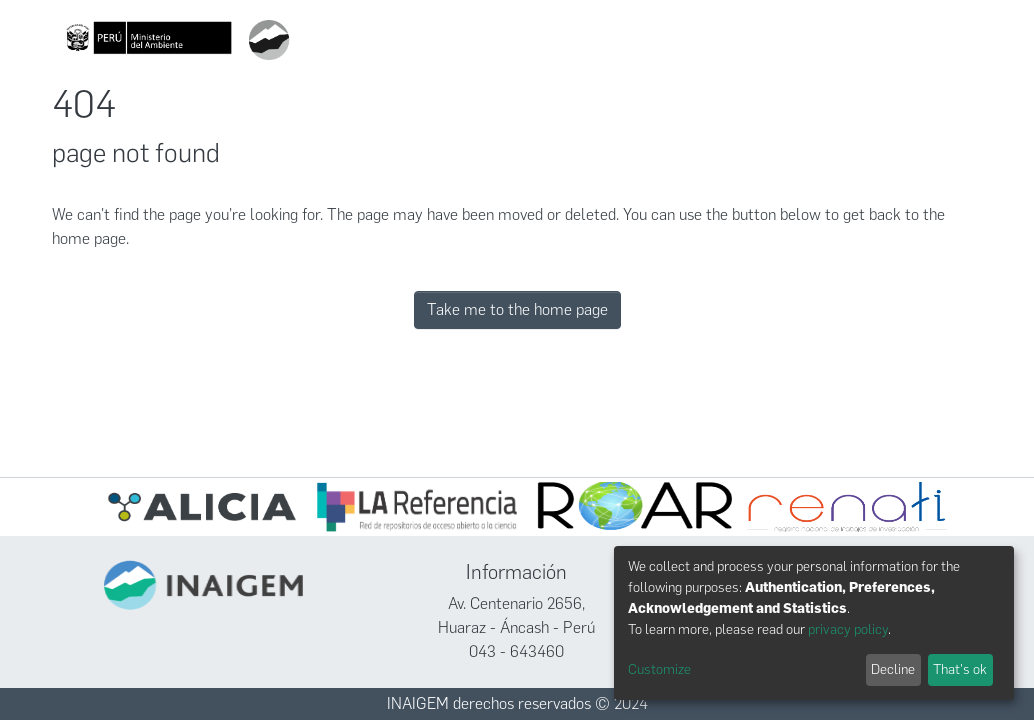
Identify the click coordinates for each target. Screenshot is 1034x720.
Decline (893, 669)
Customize (659, 669)
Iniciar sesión (917, 40)
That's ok (960, 669)
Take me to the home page (517, 309)
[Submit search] (531, 40)
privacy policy (848, 629)
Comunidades (596, 40)
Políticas (824, 40)
